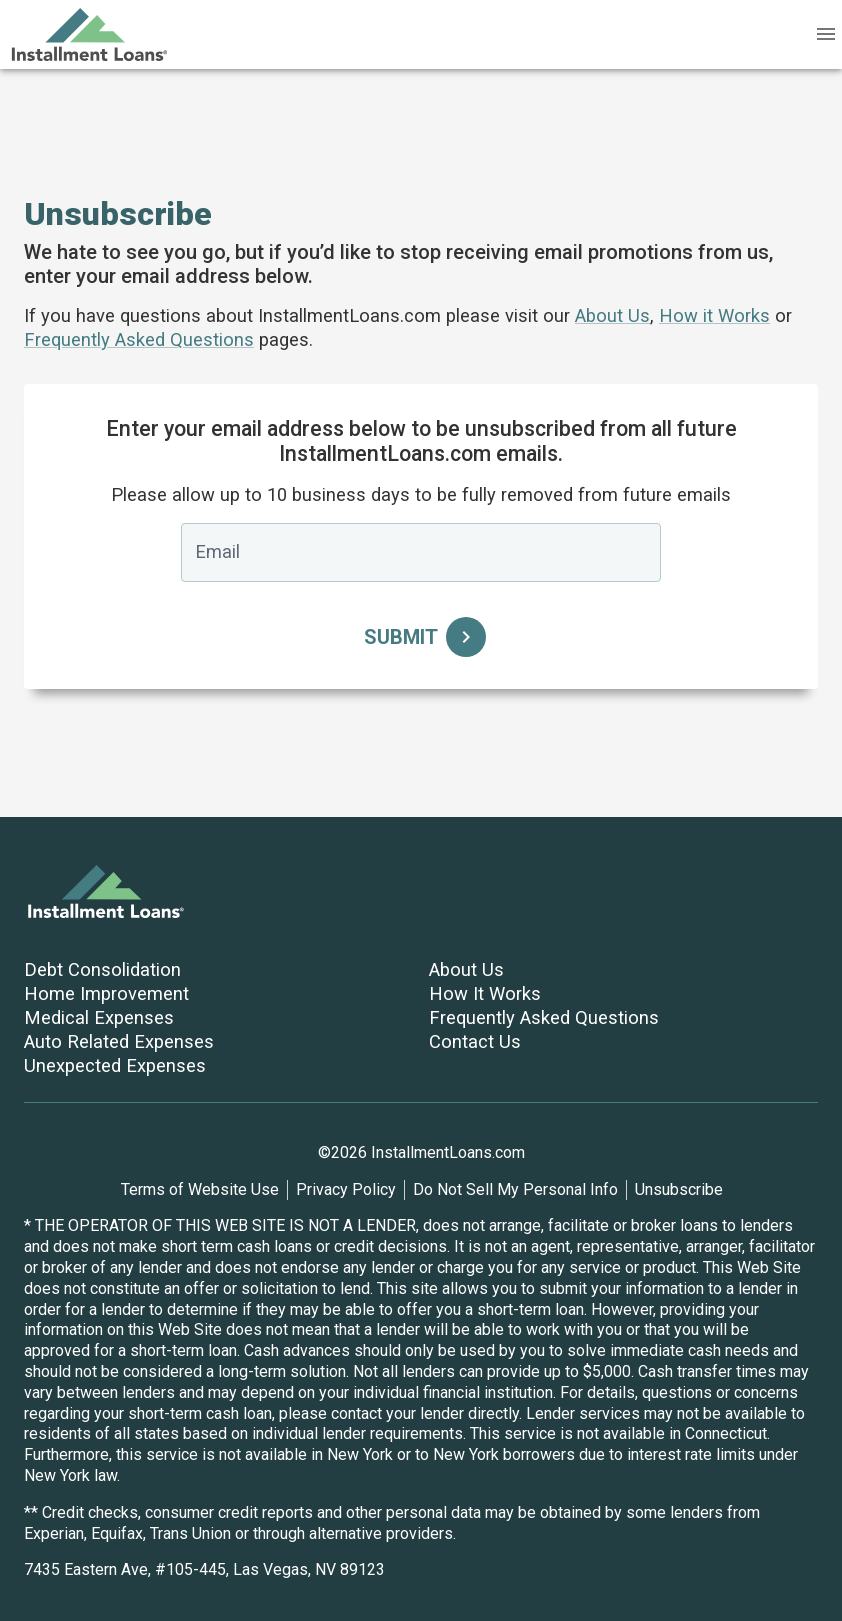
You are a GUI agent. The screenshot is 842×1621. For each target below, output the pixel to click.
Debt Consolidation (102, 969)
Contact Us (475, 1041)
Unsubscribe (679, 1189)
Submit (421, 637)
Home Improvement (106, 993)
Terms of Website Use (200, 1189)
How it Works (714, 315)
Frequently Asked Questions (139, 339)
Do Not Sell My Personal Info (515, 1189)
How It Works (485, 993)
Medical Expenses (99, 1017)
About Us (612, 315)
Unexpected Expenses (115, 1065)
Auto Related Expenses (119, 1041)
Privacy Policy (346, 1189)
